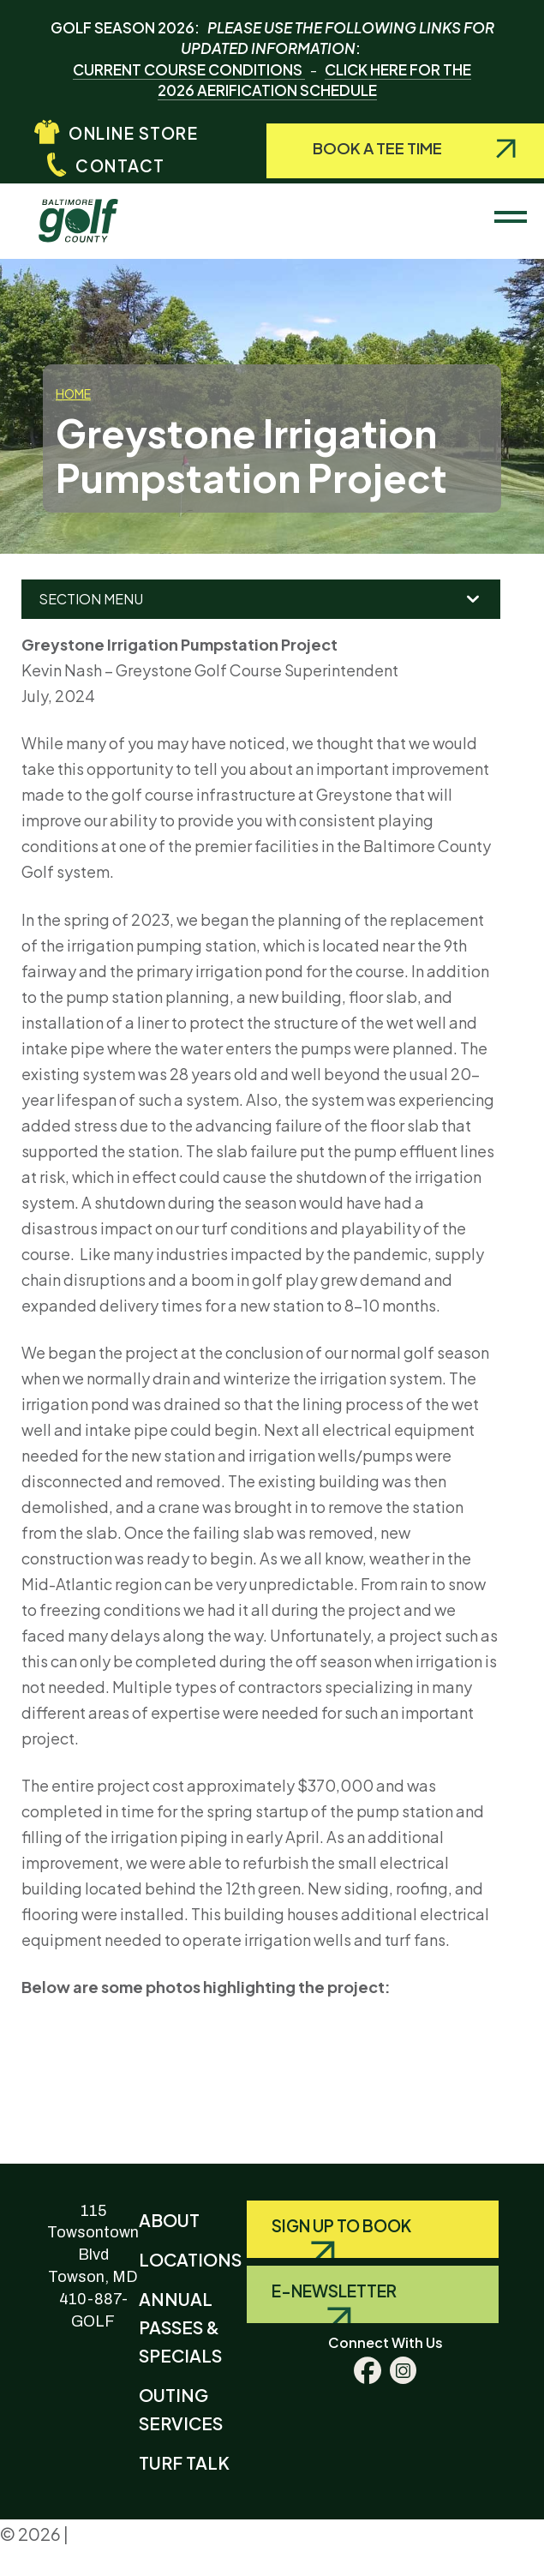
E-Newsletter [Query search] (334, 2290)
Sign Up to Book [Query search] (341, 2225)
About (169, 2220)
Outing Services (181, 2409)
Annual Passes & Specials (180, 2327)
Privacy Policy (128, 2533)
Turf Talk (184, 2462)
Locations (190, 2259)
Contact (120, 165)
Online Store (133, 133)
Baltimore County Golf (92, 213)
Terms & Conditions (67, 2564)
